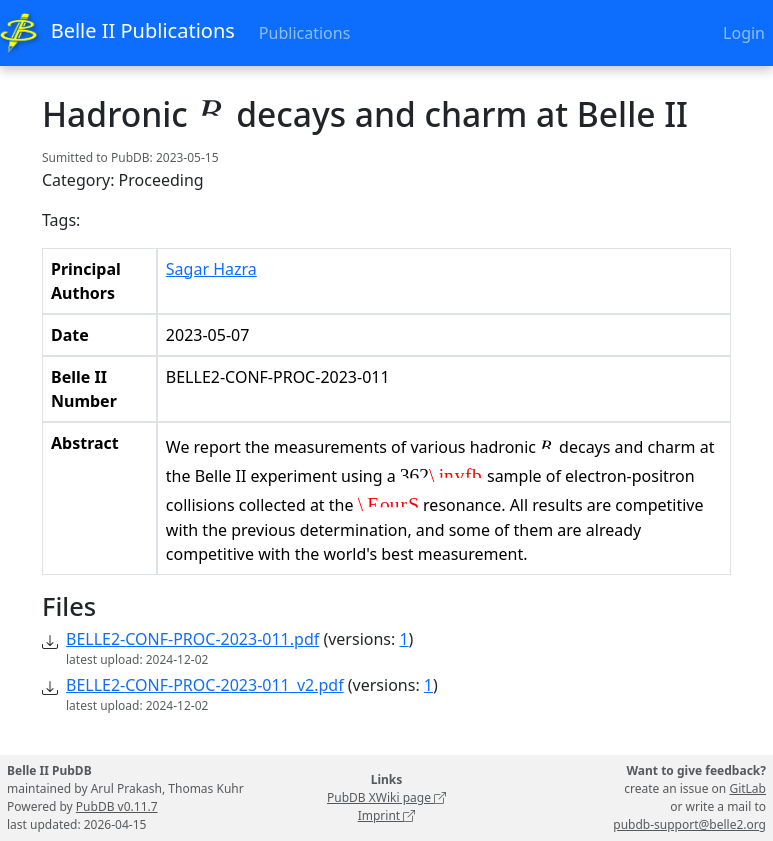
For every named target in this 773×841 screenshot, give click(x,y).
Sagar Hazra (211, 269)
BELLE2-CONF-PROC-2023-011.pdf (192, 639)
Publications (304, 33)
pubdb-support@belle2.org (689, 824)
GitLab (747, 788)
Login (744, 33)
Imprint (387, 815)
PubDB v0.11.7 (117, 806)
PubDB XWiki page (386, 797)
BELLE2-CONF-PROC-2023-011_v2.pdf (205, 685)
